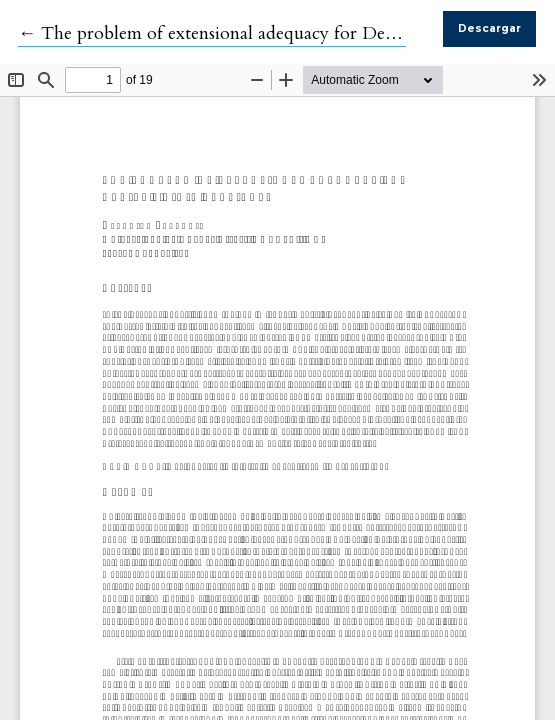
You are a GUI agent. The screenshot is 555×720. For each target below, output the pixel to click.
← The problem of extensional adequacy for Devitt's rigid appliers (272, 33)
